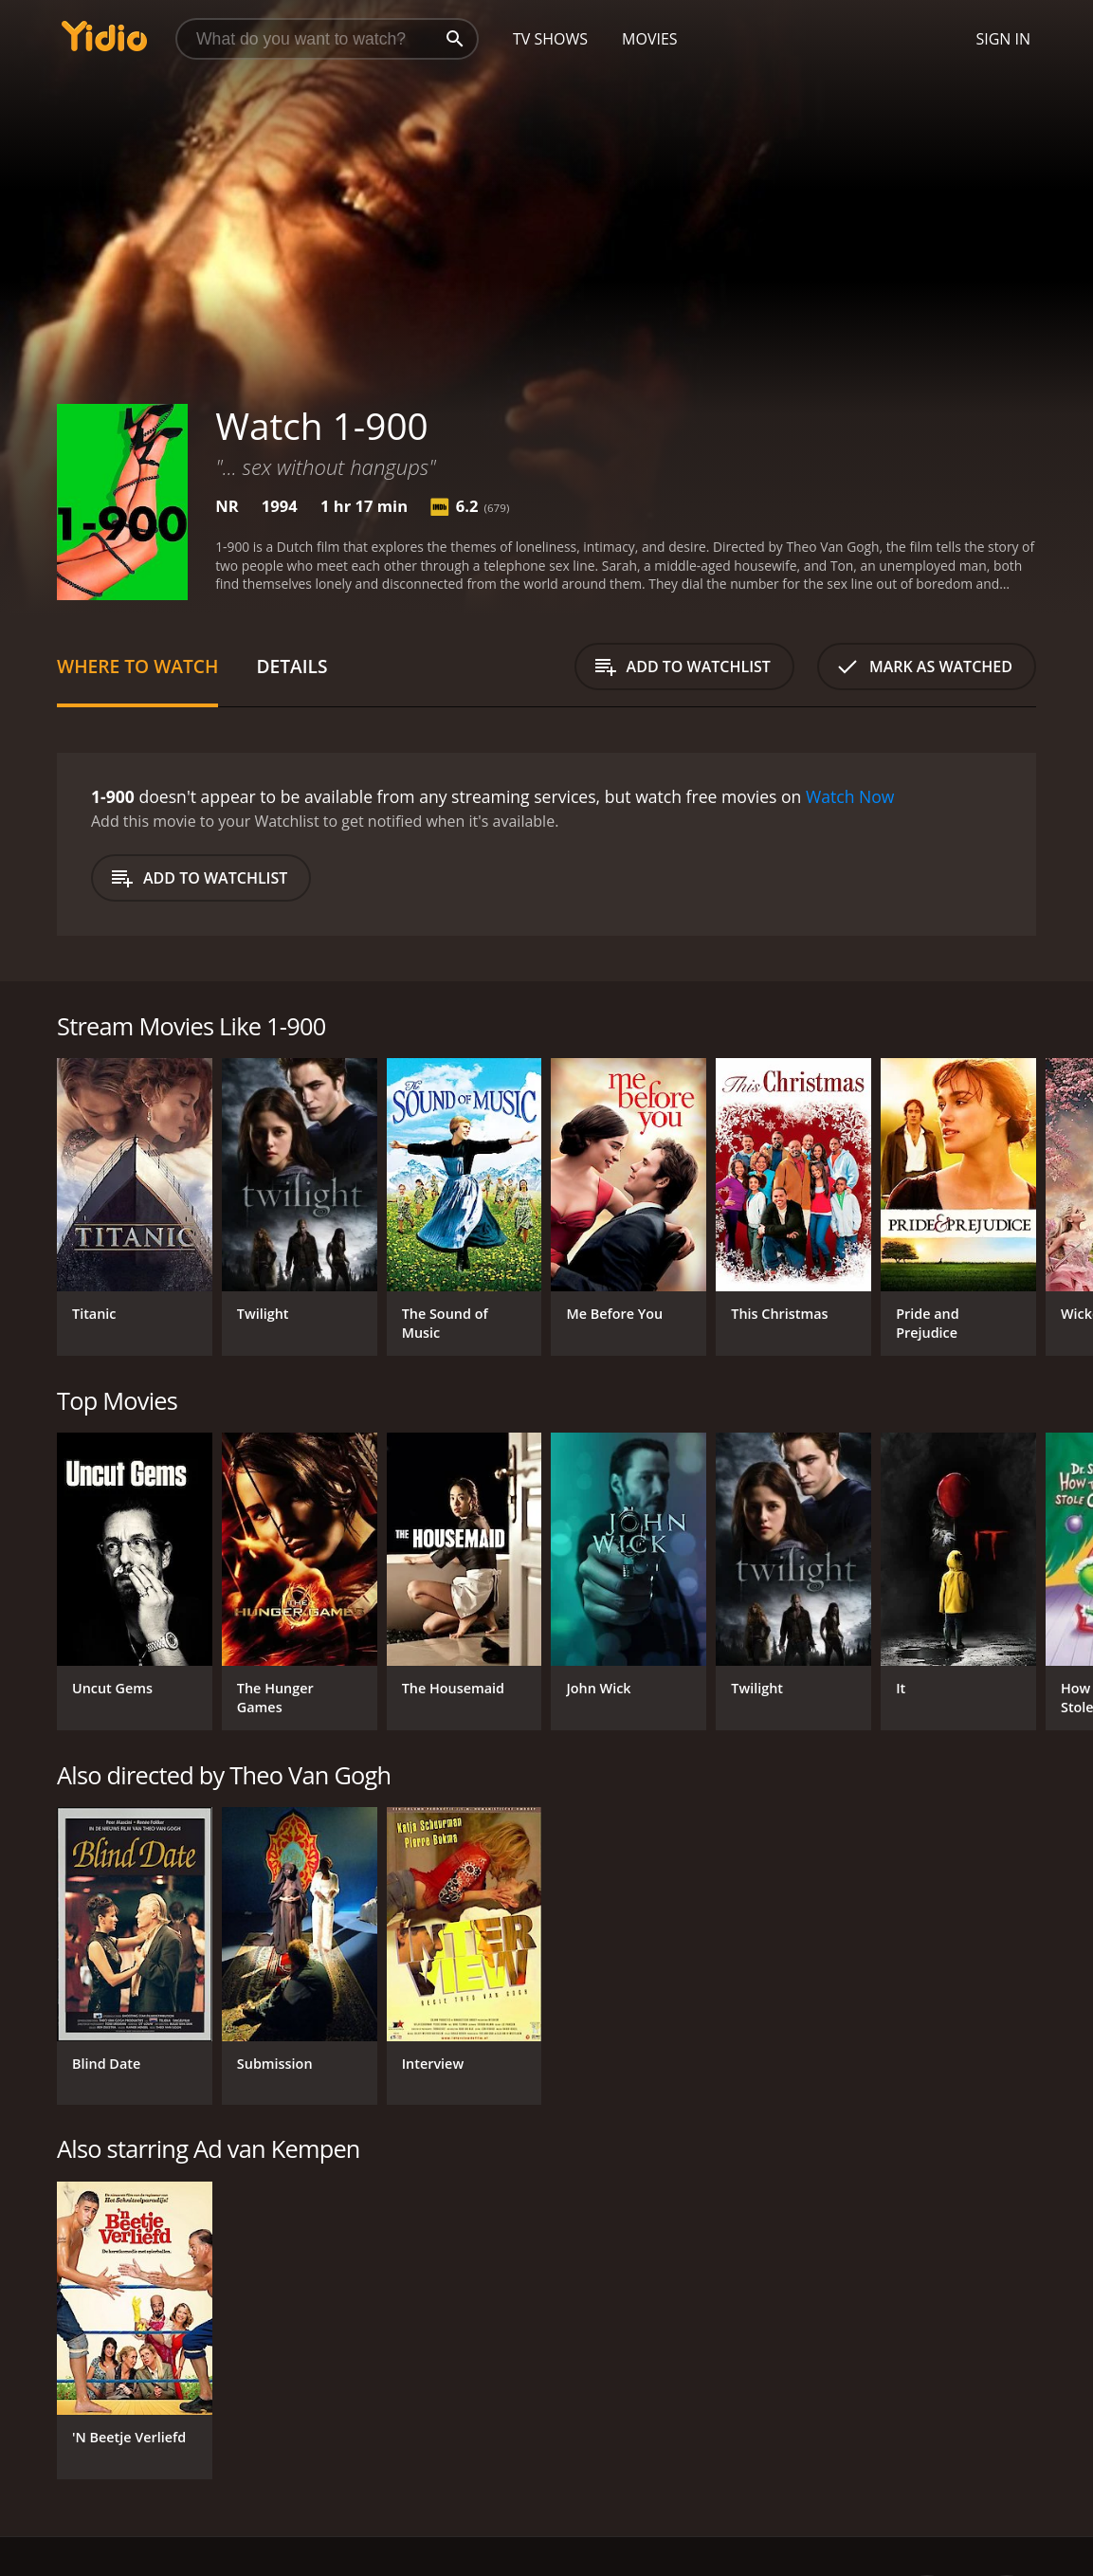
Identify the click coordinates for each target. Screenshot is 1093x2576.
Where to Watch (137, 666)
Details (291, 666)
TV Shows (550, 38)
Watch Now (850, 796)
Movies (650, 38)
